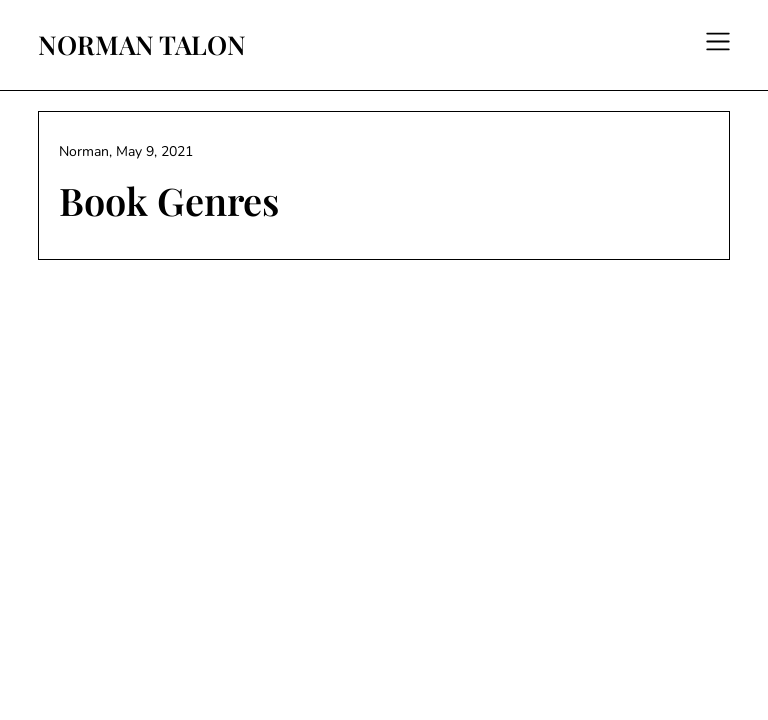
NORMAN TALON (142, 45)
